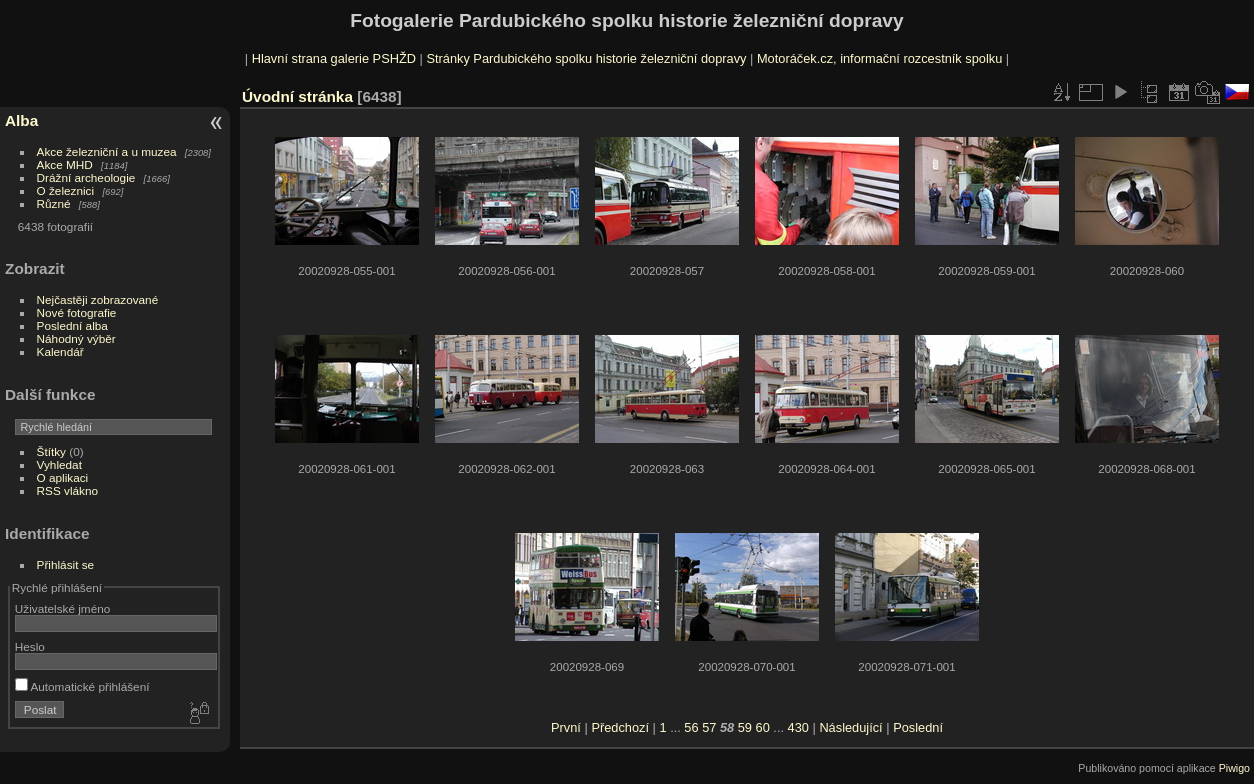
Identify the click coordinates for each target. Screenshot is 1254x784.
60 (763, 727)
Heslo (30, 646)
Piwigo (1234, 768)
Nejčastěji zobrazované (98, 299)
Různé (54, 203)
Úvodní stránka (297, 96)
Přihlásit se (66, 564)
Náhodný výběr (76, 338)
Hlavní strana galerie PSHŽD (334, 58)
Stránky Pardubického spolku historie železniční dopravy (586, 58)
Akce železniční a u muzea (107, 151)
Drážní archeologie (86, 177)
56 (691, 727)
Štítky (51, 451)
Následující (850, 727)
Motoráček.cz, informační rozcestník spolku (879, 58)
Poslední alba (72, 325)
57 (709, 727)
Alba (21, 120)
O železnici (66, 190)
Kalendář (60, 351)
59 (745, 727)
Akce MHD (65, 164)
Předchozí (620, 727)
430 (798, 727)
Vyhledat (59, 464)
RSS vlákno (67, 490)
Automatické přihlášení (82, 686)
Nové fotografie (77, 312)
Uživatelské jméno (62, 608)
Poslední (918, 727)
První (566, 727)
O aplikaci (63, 477)
